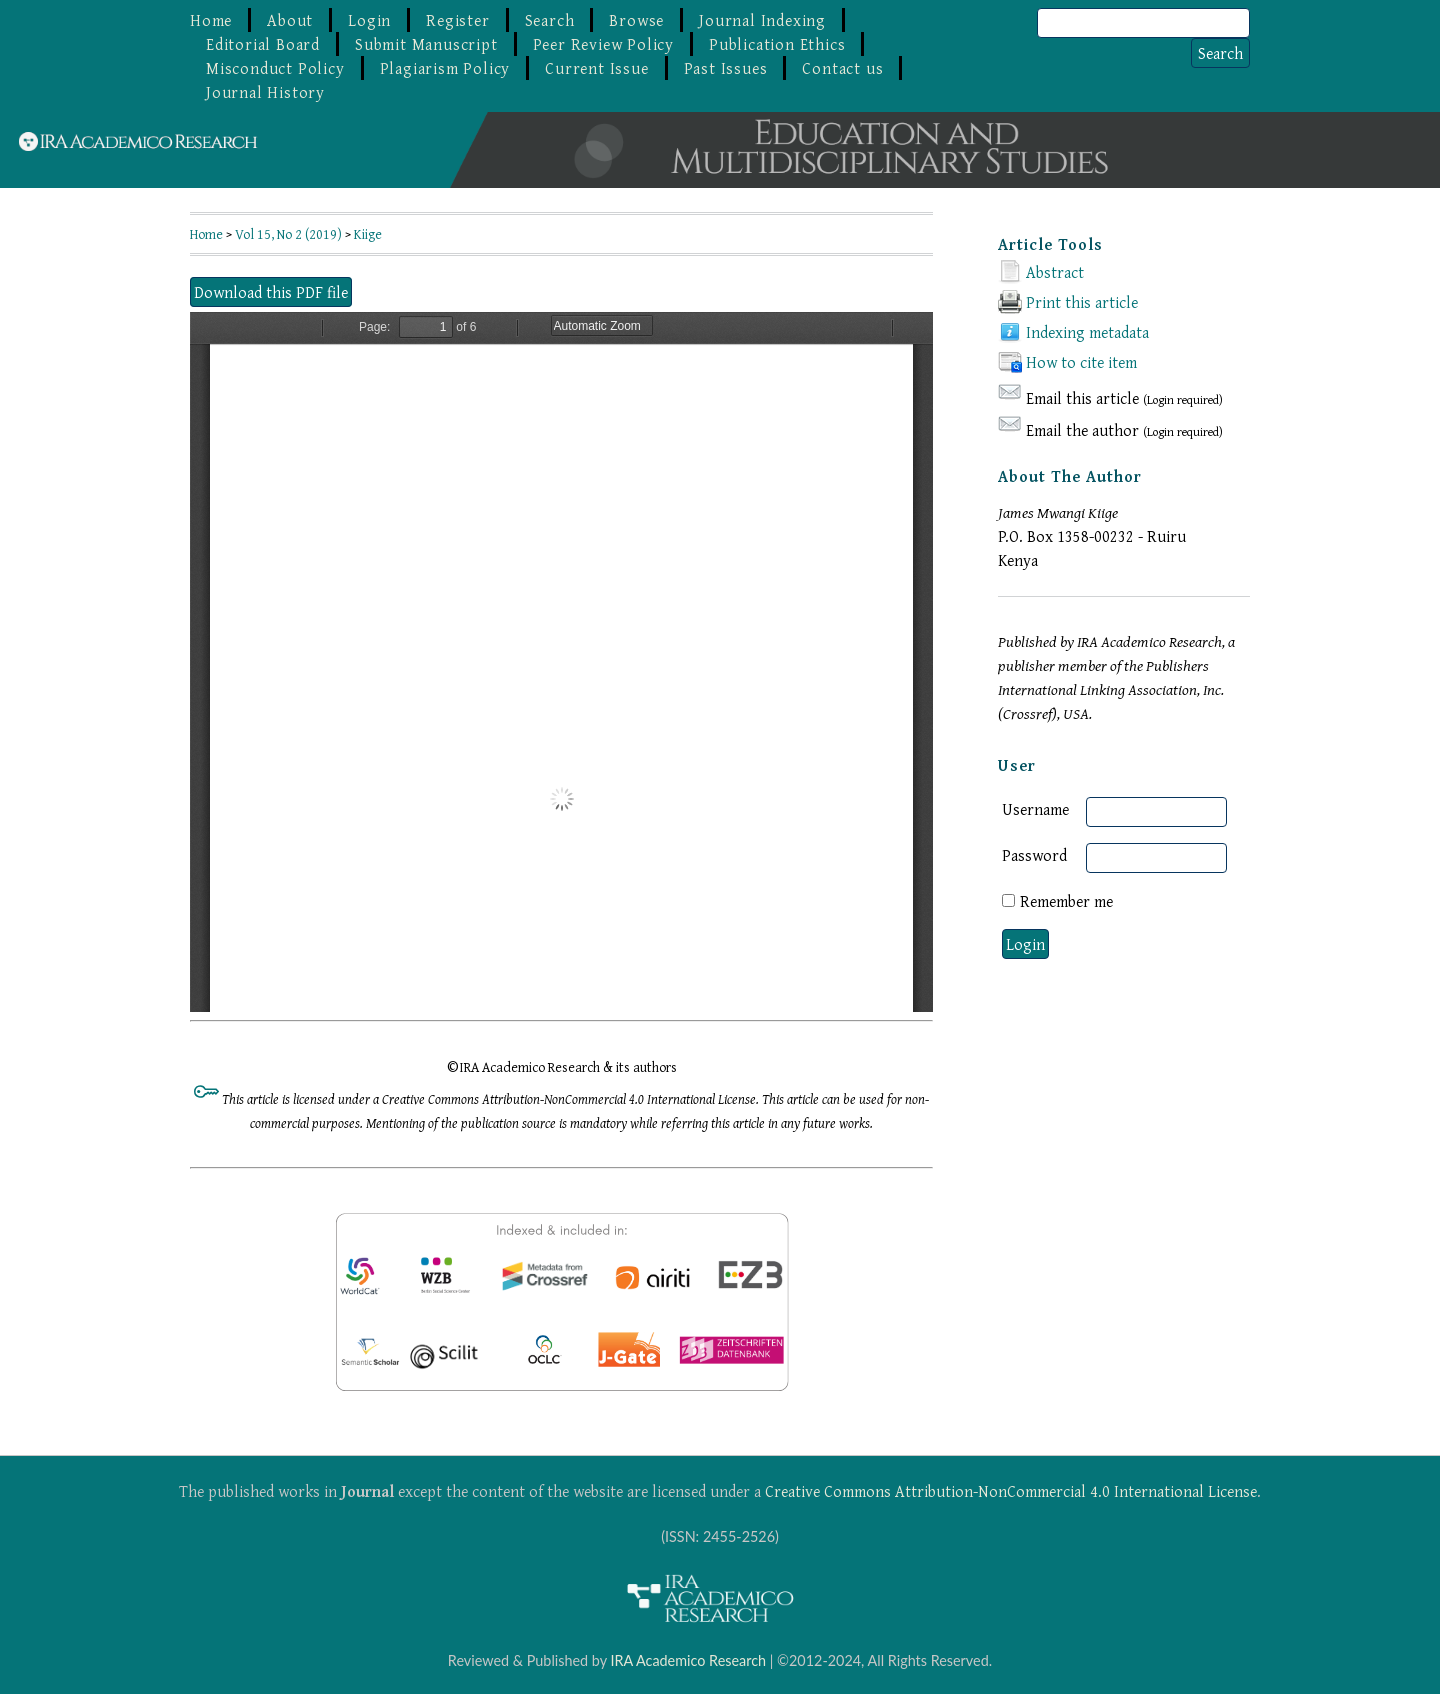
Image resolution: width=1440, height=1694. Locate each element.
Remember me (1066, 901)
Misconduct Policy (275, 68)
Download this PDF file (271, 292)
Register (457, 20)
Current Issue (596, 68)
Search (550, 20)
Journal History (265, 92)
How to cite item (1081, 362)
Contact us (842, 68)
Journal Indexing (762, 20)
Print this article (1082, 302)
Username (1035, 809)
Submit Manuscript (426, 44)
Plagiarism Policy (445, 68)
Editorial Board (263, 44)
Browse (636, 20)
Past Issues (726, 68)
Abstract (1055, 272)
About (290, 20)
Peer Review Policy (603, 44)
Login (369, 20)
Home (211, 20)
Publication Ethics (777, 44)
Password (1034, 855)
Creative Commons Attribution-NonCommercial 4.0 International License (1011, 1491)
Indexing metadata (1087, 332)
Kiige (368, 234)
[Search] (1143, 23)
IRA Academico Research (688, 1660)
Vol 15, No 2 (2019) (288, 234)
